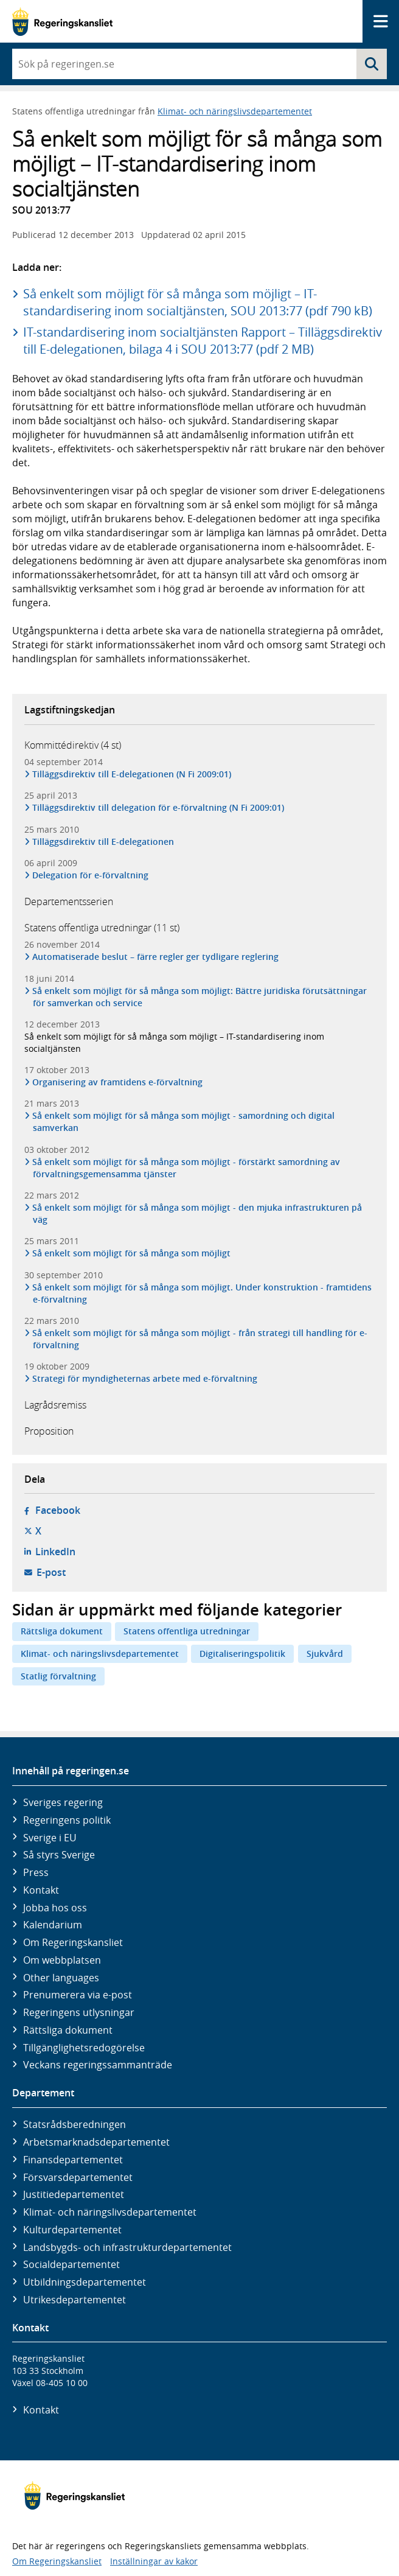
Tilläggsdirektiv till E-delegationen (103, 841)
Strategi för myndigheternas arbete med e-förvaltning (145, 1378)
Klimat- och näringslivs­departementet (109, 2212)
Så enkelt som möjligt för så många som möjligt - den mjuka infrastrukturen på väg (197, 1213)
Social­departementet (71, 2264)
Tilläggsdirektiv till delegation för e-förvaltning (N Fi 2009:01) (158, 807)
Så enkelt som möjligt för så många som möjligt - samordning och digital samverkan (184, 1121)
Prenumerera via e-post (77, 1994)
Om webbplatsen (62, 1960)
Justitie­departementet (73, 2194)
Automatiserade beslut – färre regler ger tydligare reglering (156, 956)
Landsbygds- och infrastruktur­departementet (127, 2247)
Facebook (57, 1510)
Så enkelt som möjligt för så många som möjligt (132, 1253)
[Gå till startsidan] (62, 21)
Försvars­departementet (78, 2177)
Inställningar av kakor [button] (154, 2561)
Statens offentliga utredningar (186, 1631)
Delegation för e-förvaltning (90, 875)
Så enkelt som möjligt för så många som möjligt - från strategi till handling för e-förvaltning (200, 1339)
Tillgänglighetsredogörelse (84, 2047)
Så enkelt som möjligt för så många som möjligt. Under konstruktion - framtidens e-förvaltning (202, 1293)
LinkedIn (55, 1551)
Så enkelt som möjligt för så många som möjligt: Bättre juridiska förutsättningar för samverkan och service (200, 997)
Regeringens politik (67, 1820)
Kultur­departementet (72, 2229)
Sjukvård (325, 1653)
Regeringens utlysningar (78, 2012)
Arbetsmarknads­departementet (96, 2142)
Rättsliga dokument (62, 1631)
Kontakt (41, 1890)
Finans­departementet (73, 2159)
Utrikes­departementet (74, 2299)
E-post (51, 1572)
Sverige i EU (50, 1837)
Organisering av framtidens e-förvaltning (118, 1082)
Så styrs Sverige (59, 1854)
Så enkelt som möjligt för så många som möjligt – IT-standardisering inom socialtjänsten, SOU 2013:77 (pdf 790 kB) (197, 302)
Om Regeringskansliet (73, 1942)
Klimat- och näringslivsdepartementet (235, 111)
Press (36, 1872)
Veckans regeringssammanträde (97, 2064)
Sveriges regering (63, 1802)
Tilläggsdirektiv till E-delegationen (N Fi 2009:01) (132, 774)
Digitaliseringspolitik (242, 1653)
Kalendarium (52, 1924)
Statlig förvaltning (58, 1676)
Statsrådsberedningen (74, 2124)
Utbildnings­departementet (84, 2282)
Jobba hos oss (55, 1907)
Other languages (61, 1977)
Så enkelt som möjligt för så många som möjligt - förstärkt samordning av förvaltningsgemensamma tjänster (186, 1168)
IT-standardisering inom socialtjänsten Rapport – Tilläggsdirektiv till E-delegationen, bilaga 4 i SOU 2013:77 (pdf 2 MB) (202, 340)
